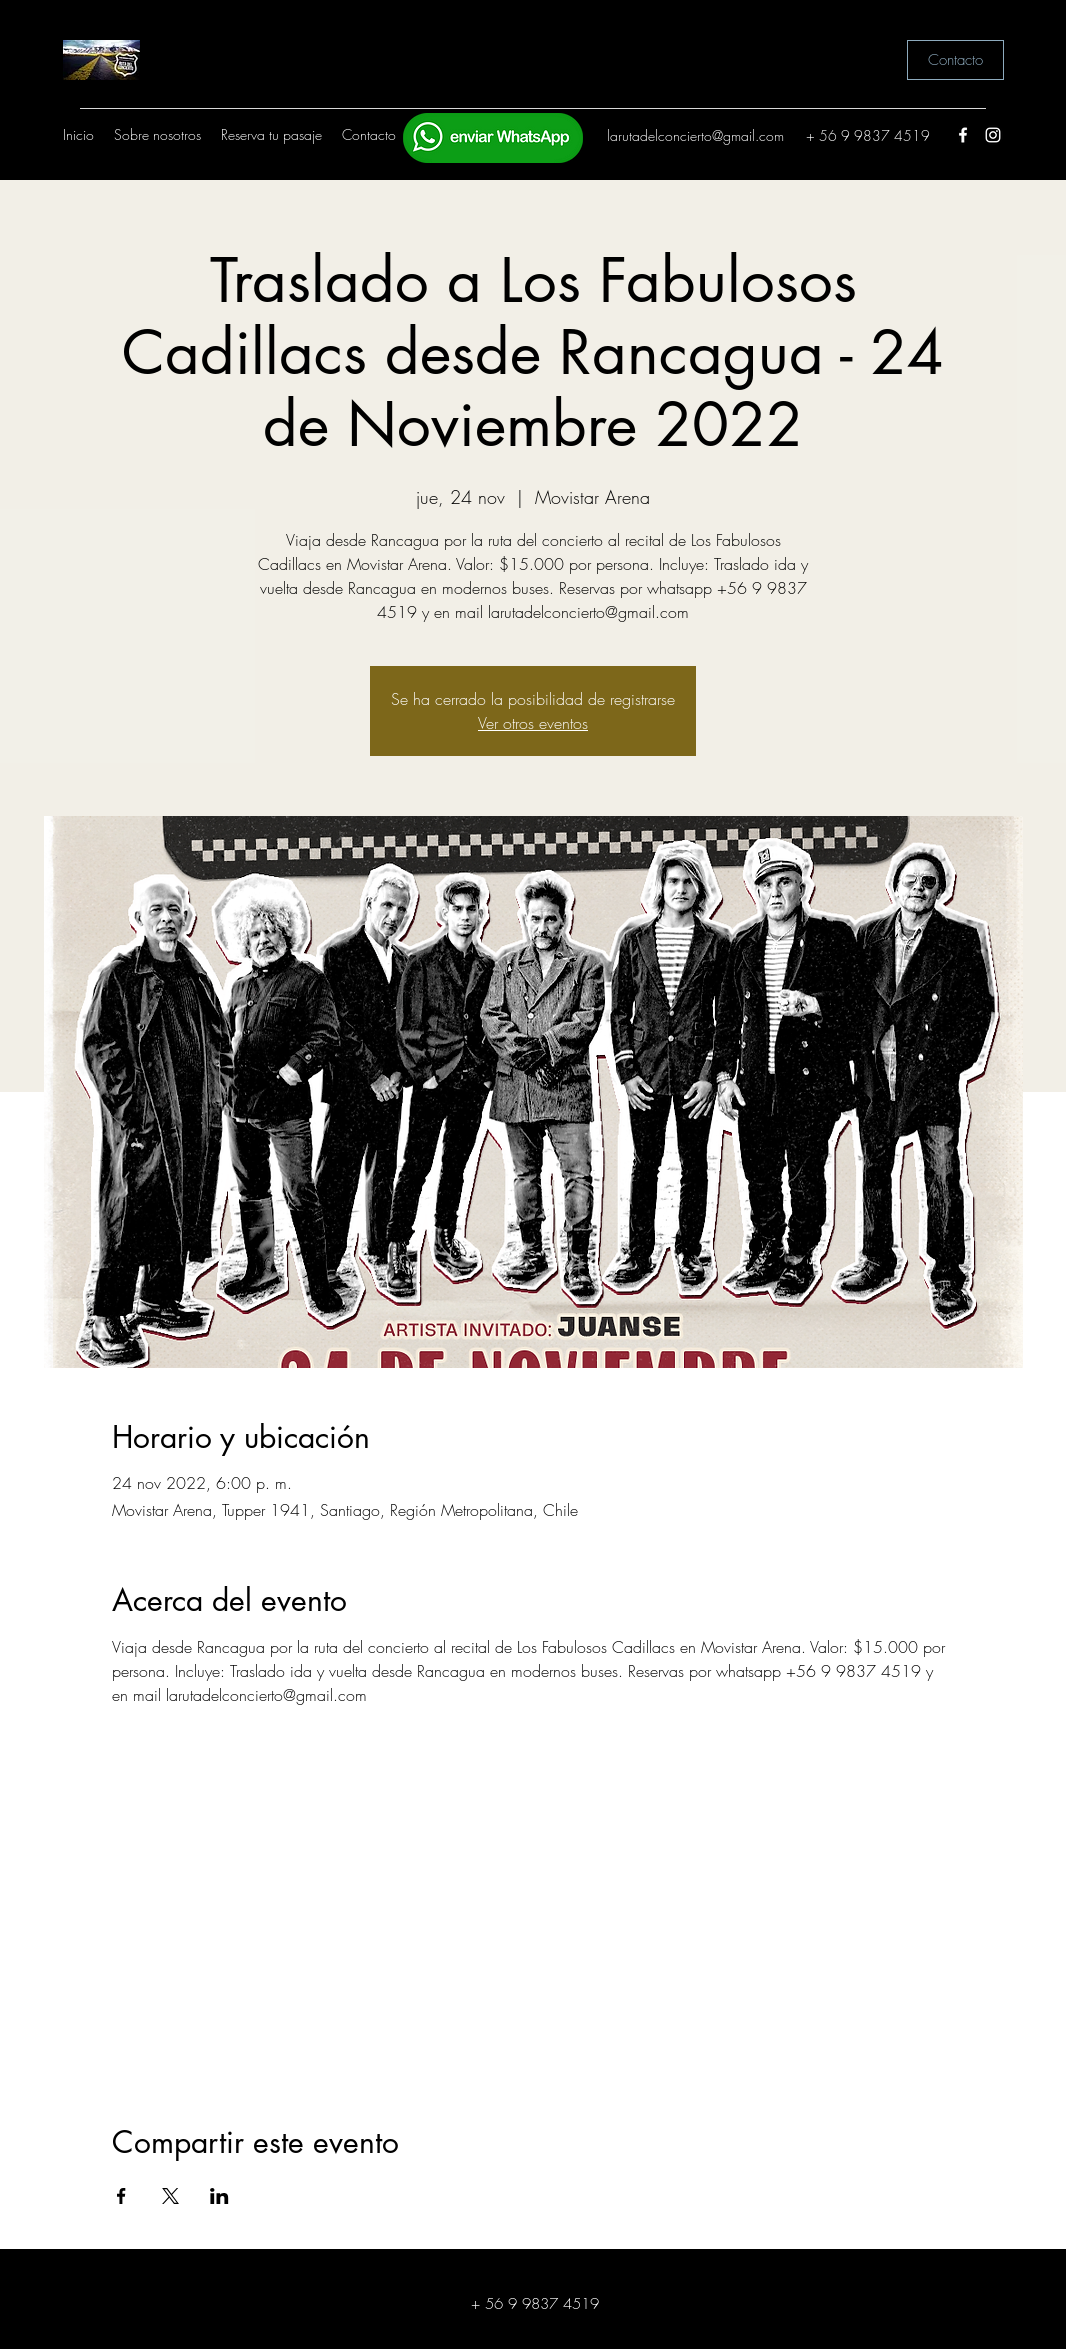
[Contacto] (955, 60)
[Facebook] (963, 135)
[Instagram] (993, 135)
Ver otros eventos (533, 723)
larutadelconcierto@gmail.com (695, 135)
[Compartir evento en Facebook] (121, 2196)
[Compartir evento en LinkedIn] (219, 2196)
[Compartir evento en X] (170, 2196)
